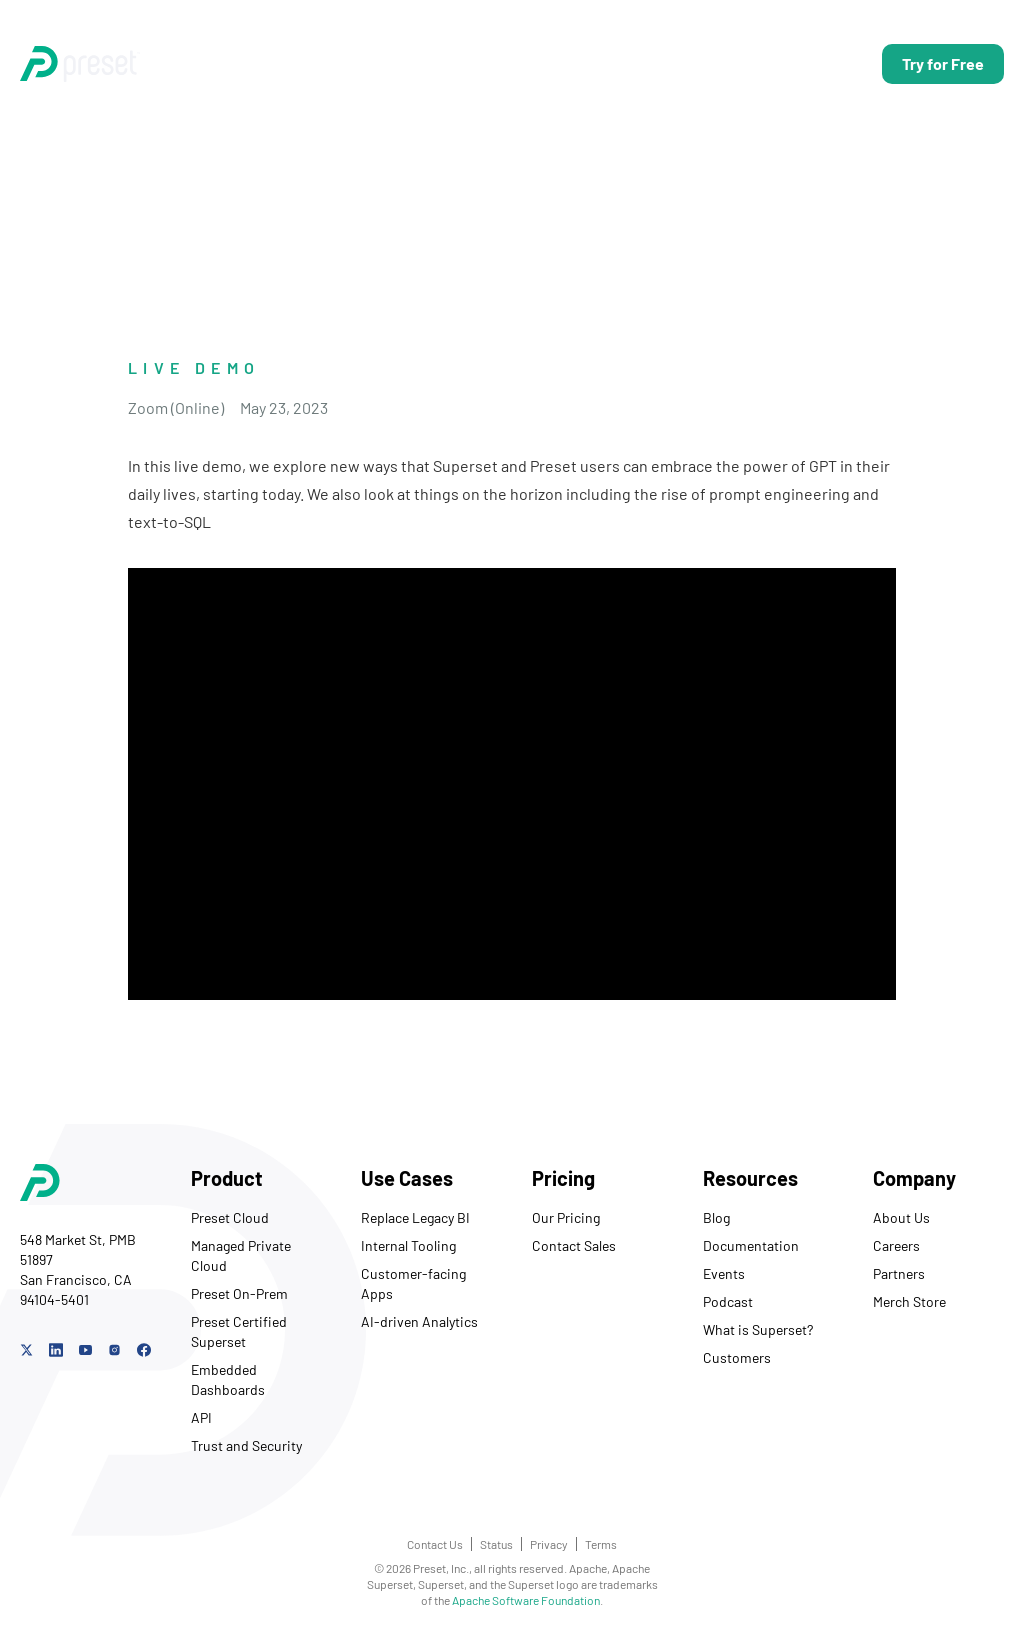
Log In (824, 63)
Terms (601, 1544)
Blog (716, 1217)
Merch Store (909, 1301)
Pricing (498, 63)
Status (496, 1544)
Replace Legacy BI (415, 1217)
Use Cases (400, 63)
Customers (737, 1357)
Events (724, 1273)
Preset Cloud (230, 1217)
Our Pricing (566, 1217)
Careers (896, 1245)
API (201, 1417)
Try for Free (943, 63)
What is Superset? (758, 1329)
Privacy (549, 1544)
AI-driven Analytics (419, 1321)
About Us (901, 1217)
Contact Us (435, 1544)
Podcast (728, 1301)
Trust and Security (246, 1445)
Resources (598, 63)
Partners (899, 1273)
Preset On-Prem (239, 1293)
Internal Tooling (408, 1245)
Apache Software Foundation (526, 1600)
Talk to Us (733, 63)
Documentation (751, 1245)
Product (299, 63)
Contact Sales (574, 1245)
